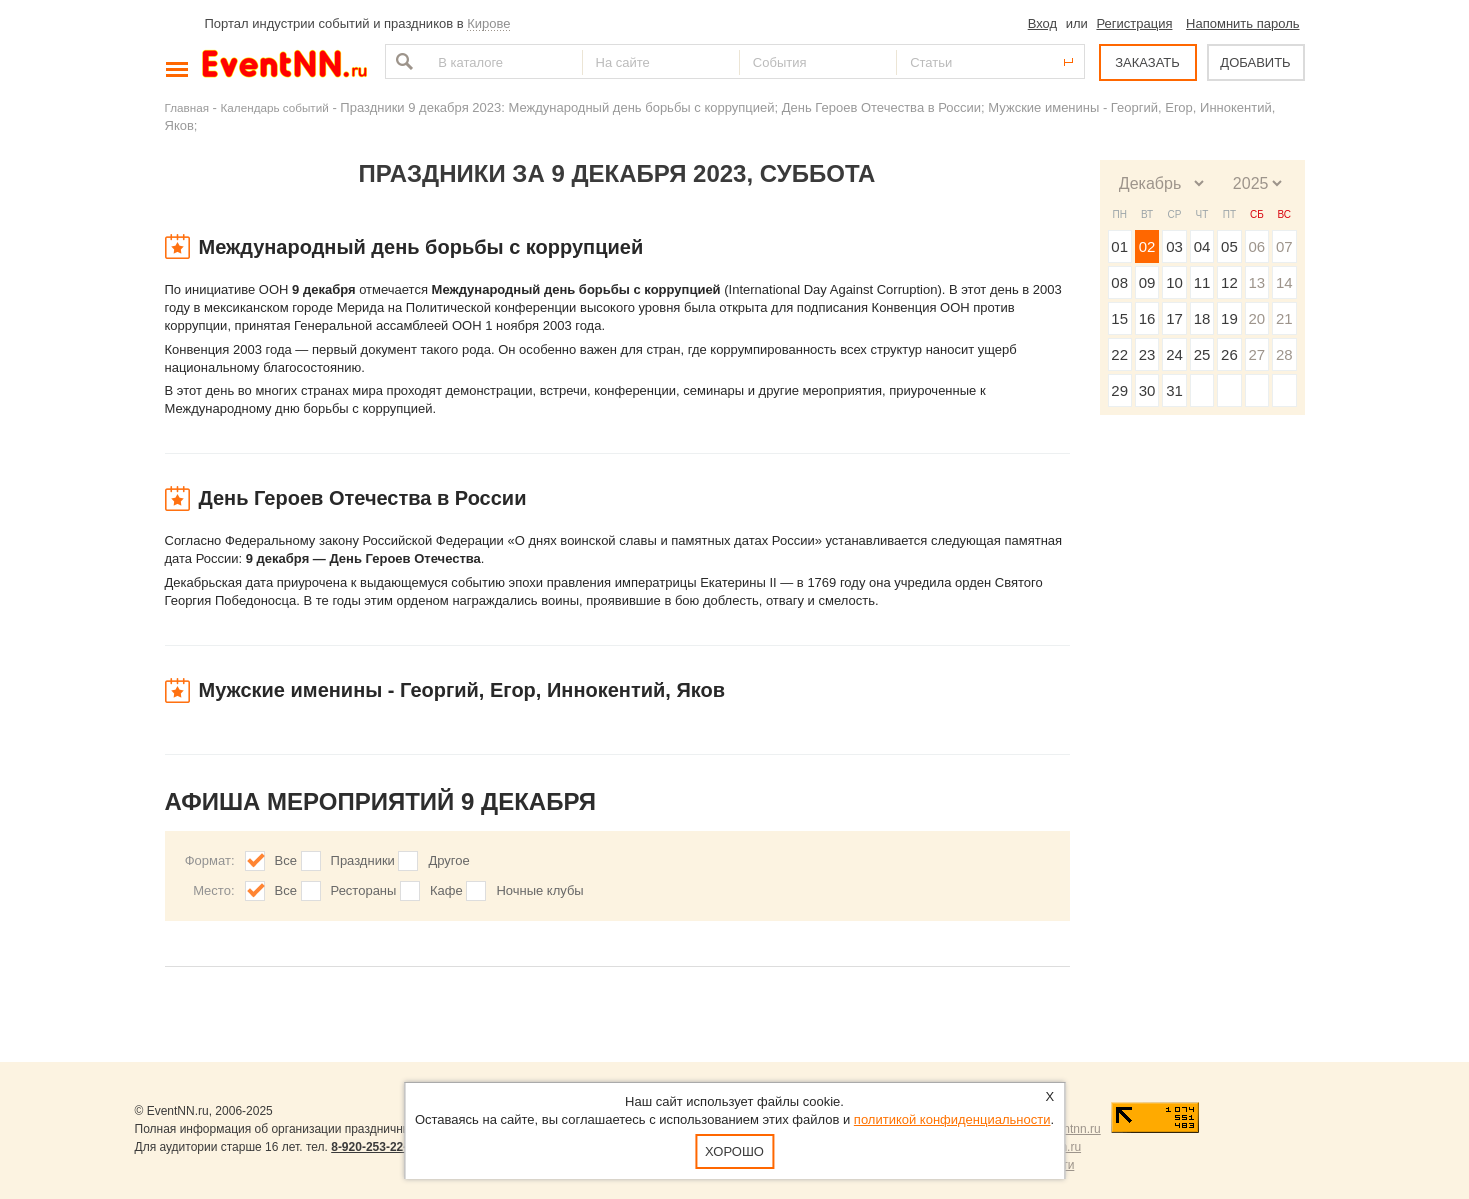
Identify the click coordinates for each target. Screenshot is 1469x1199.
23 (1147, 354)
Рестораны (364, 890)
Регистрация (1134, 23)
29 (1119, 390)
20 (1256, 318)
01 (1119, 246)
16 (1147, 318)
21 (1284, 318)
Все (286, 860)
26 (1229, 354)
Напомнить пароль (1242, 23)
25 (1202, 354)
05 (1229, 246)
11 (1202, 282)
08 (1119, 282)
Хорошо (734, 1151)
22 (1119, 354)
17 (1174, 318)
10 (1174, 282)
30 (1147, 390)
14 (1284, 282)
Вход (1042, 23)
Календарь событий (275, 107)
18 (1202, 318)
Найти (402, 61)
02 (1147, 246)
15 (1119, 318)
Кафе (446, 890)
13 (1256, 282)
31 (1174, 390)
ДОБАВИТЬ (1255, 62)
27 (1256, 354)
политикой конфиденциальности (952, 1119)
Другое (448, 860)
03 (1174, 246)
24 (1174, 354)
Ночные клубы (539, 890)
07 (1284, 246)
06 (1256, 246)
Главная (187, 107)
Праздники (363, 860)
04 (1202, 246)
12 (1229, 282)
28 (1284, 354)
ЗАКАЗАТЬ (1147, 62)
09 (1147, 282)
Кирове (488, 23)
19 (1229, 318)
